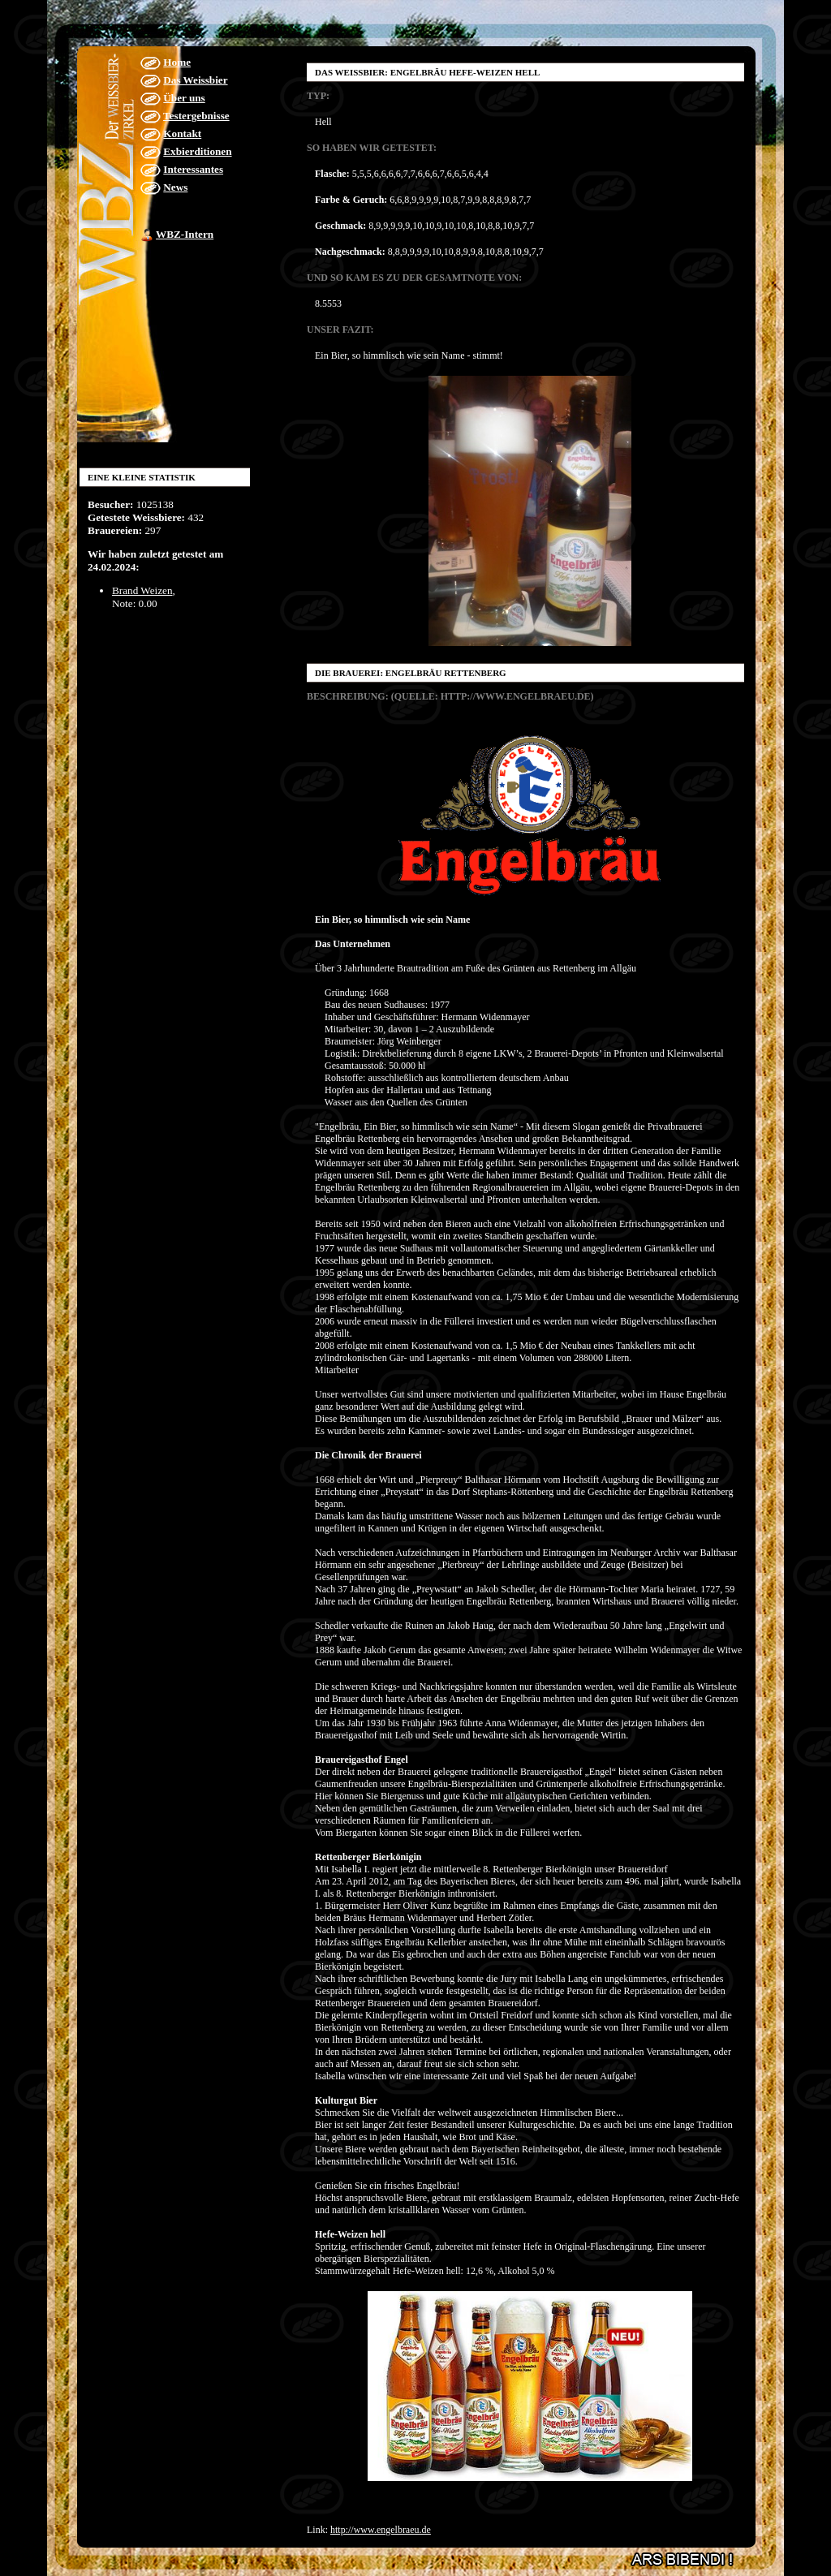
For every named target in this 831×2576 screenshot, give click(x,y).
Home (177, 62)
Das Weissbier (195, 80)
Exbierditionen (197, 151)
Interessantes (193, 169)
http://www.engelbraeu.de (380, 2529)
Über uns (184, 98)
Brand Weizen (142, 590)
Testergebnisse (196, 116)
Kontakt (182, 133)
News (175, 187)
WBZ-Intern (184, 234)
